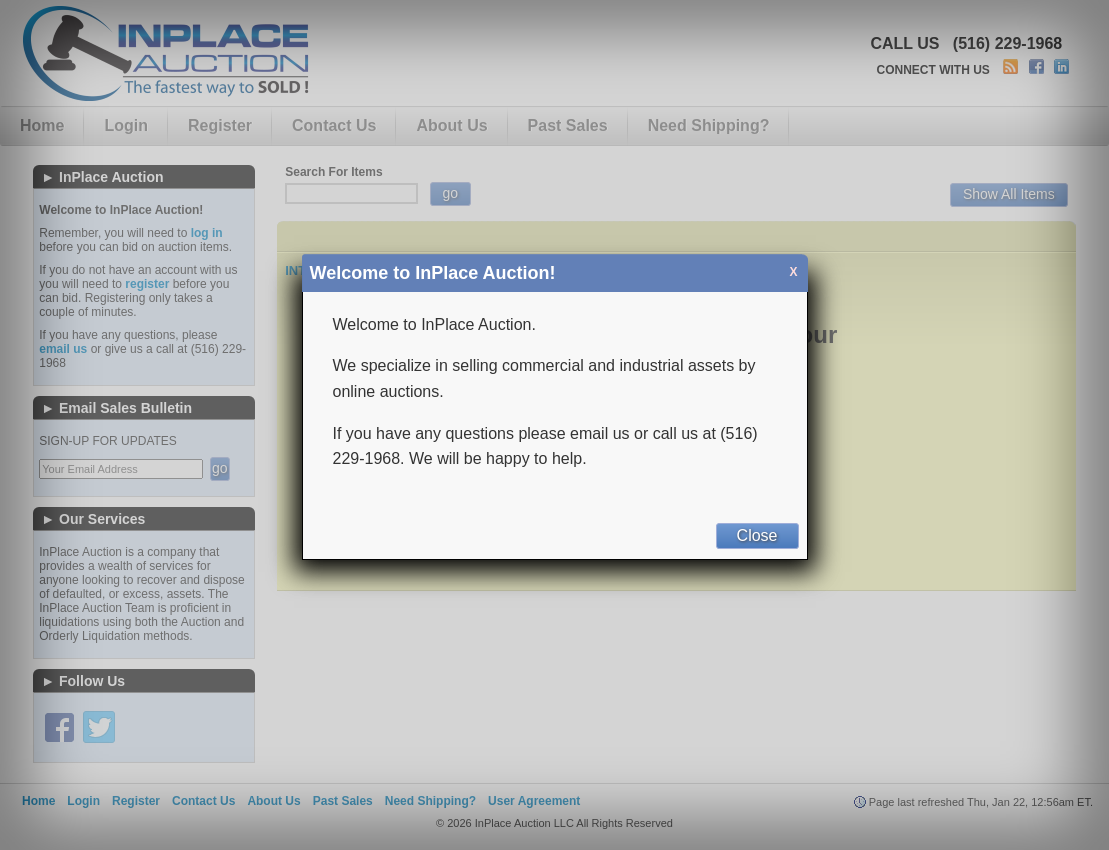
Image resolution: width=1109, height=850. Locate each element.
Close (757, 535)
